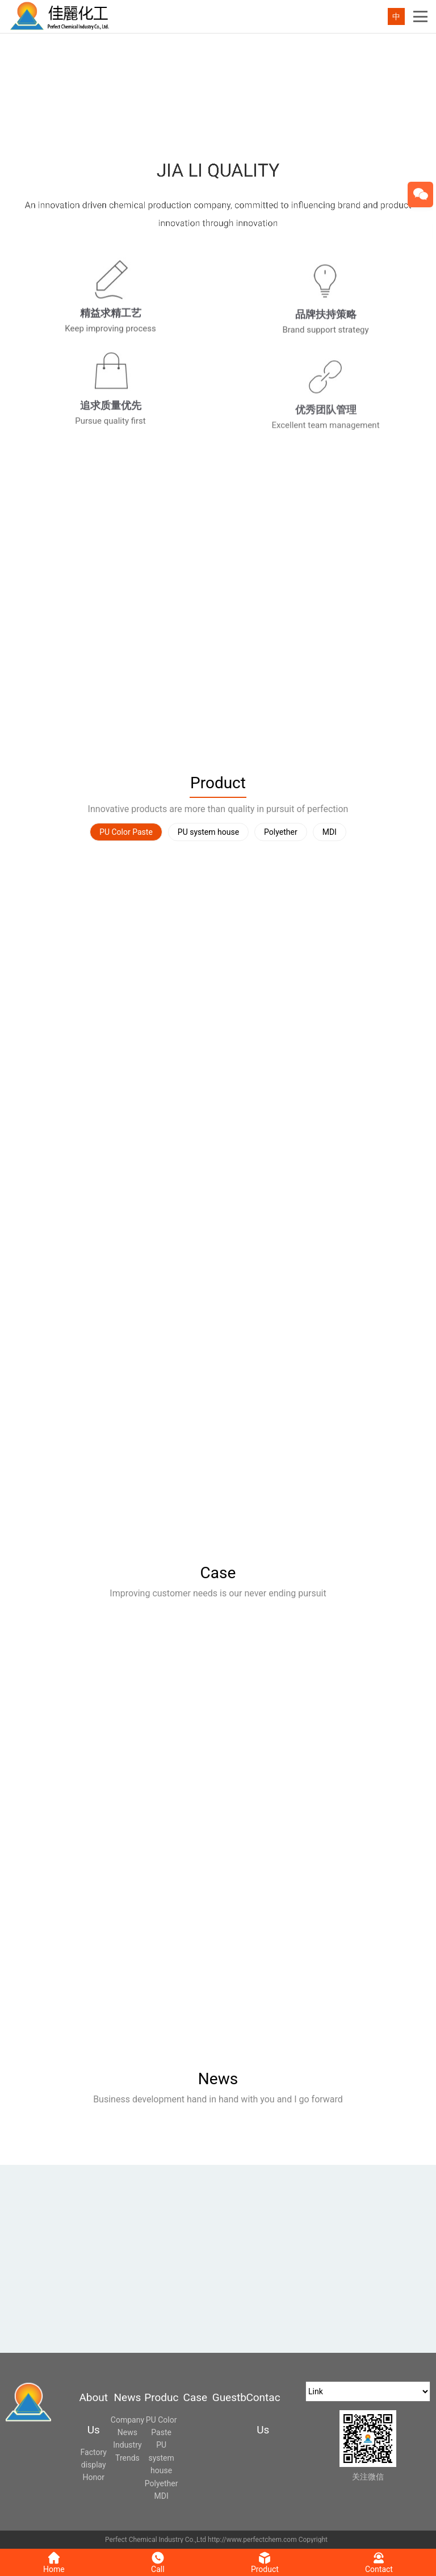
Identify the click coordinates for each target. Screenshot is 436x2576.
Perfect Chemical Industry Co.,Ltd (155, 2540)
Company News (127, 2426)
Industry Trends (127, 2451)
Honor (93, 2477)
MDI (329, 832)
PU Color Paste (126, 832)
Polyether (280, 832)
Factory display (94, 2458)
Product (218, 782)
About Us (93, 2413)
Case (218, 1572)
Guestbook (229, 2397)
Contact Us (263, 2413)
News (218, 2078)
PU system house (208, 832)
